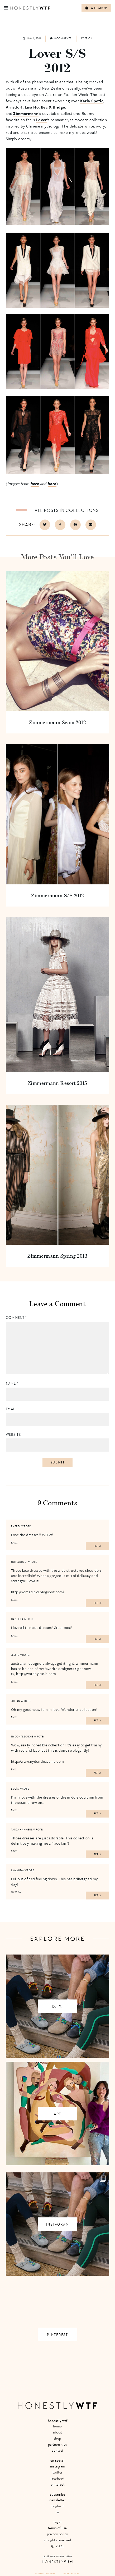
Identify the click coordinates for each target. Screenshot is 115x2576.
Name (12, 1383)
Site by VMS (68, 2573)
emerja (16, 1526)
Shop (57, 2438)
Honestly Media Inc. (45, 2573)
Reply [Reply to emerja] (98, 1545)
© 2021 (57, 2546)
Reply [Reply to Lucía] (98, 1813)
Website (13, 1434)
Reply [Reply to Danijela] (98, 1638)
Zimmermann (26, 113)
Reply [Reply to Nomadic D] (98, 1603)
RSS (57, 2512)
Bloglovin (57, 2506)
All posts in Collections (67, 510)
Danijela (17, 1619)
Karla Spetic (91, 101)
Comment (16, 1317)
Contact (57, 2450)
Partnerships (57, 2444)
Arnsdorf (14, 107)
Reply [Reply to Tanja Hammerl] (98, 1854)
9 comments (60, 38)
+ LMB (77, 2573)
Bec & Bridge (53, 107)
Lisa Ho (32, 107)
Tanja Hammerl (22, 1829)
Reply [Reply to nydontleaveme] (98, 1772)
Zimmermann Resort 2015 (57, 1083)
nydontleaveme (22, 1736)
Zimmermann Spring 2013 (57, 1255)
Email (12, 1409)
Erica (88, 38)
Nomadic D (19, 1562)
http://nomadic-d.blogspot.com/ (37, 1592)
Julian (15, 1701)
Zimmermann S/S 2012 (57, 895)
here (35, 483)
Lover (41, 120)
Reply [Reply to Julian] (98, 1720)
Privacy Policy (57, 2534)
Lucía (15, 1788)
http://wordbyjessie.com (36, 1673)
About (57, 2432)
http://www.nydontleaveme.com (37, 1761)
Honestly (57, 2562)
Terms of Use (57, 2528)
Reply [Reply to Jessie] (98, 1685)
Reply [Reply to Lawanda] (98, 1895)
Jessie (15, 1655)
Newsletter (57, 2500)
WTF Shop (96, 8)
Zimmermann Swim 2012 (57, 722)
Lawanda (17, 1870)
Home (57, 2426)
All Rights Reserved (57, 2540)
